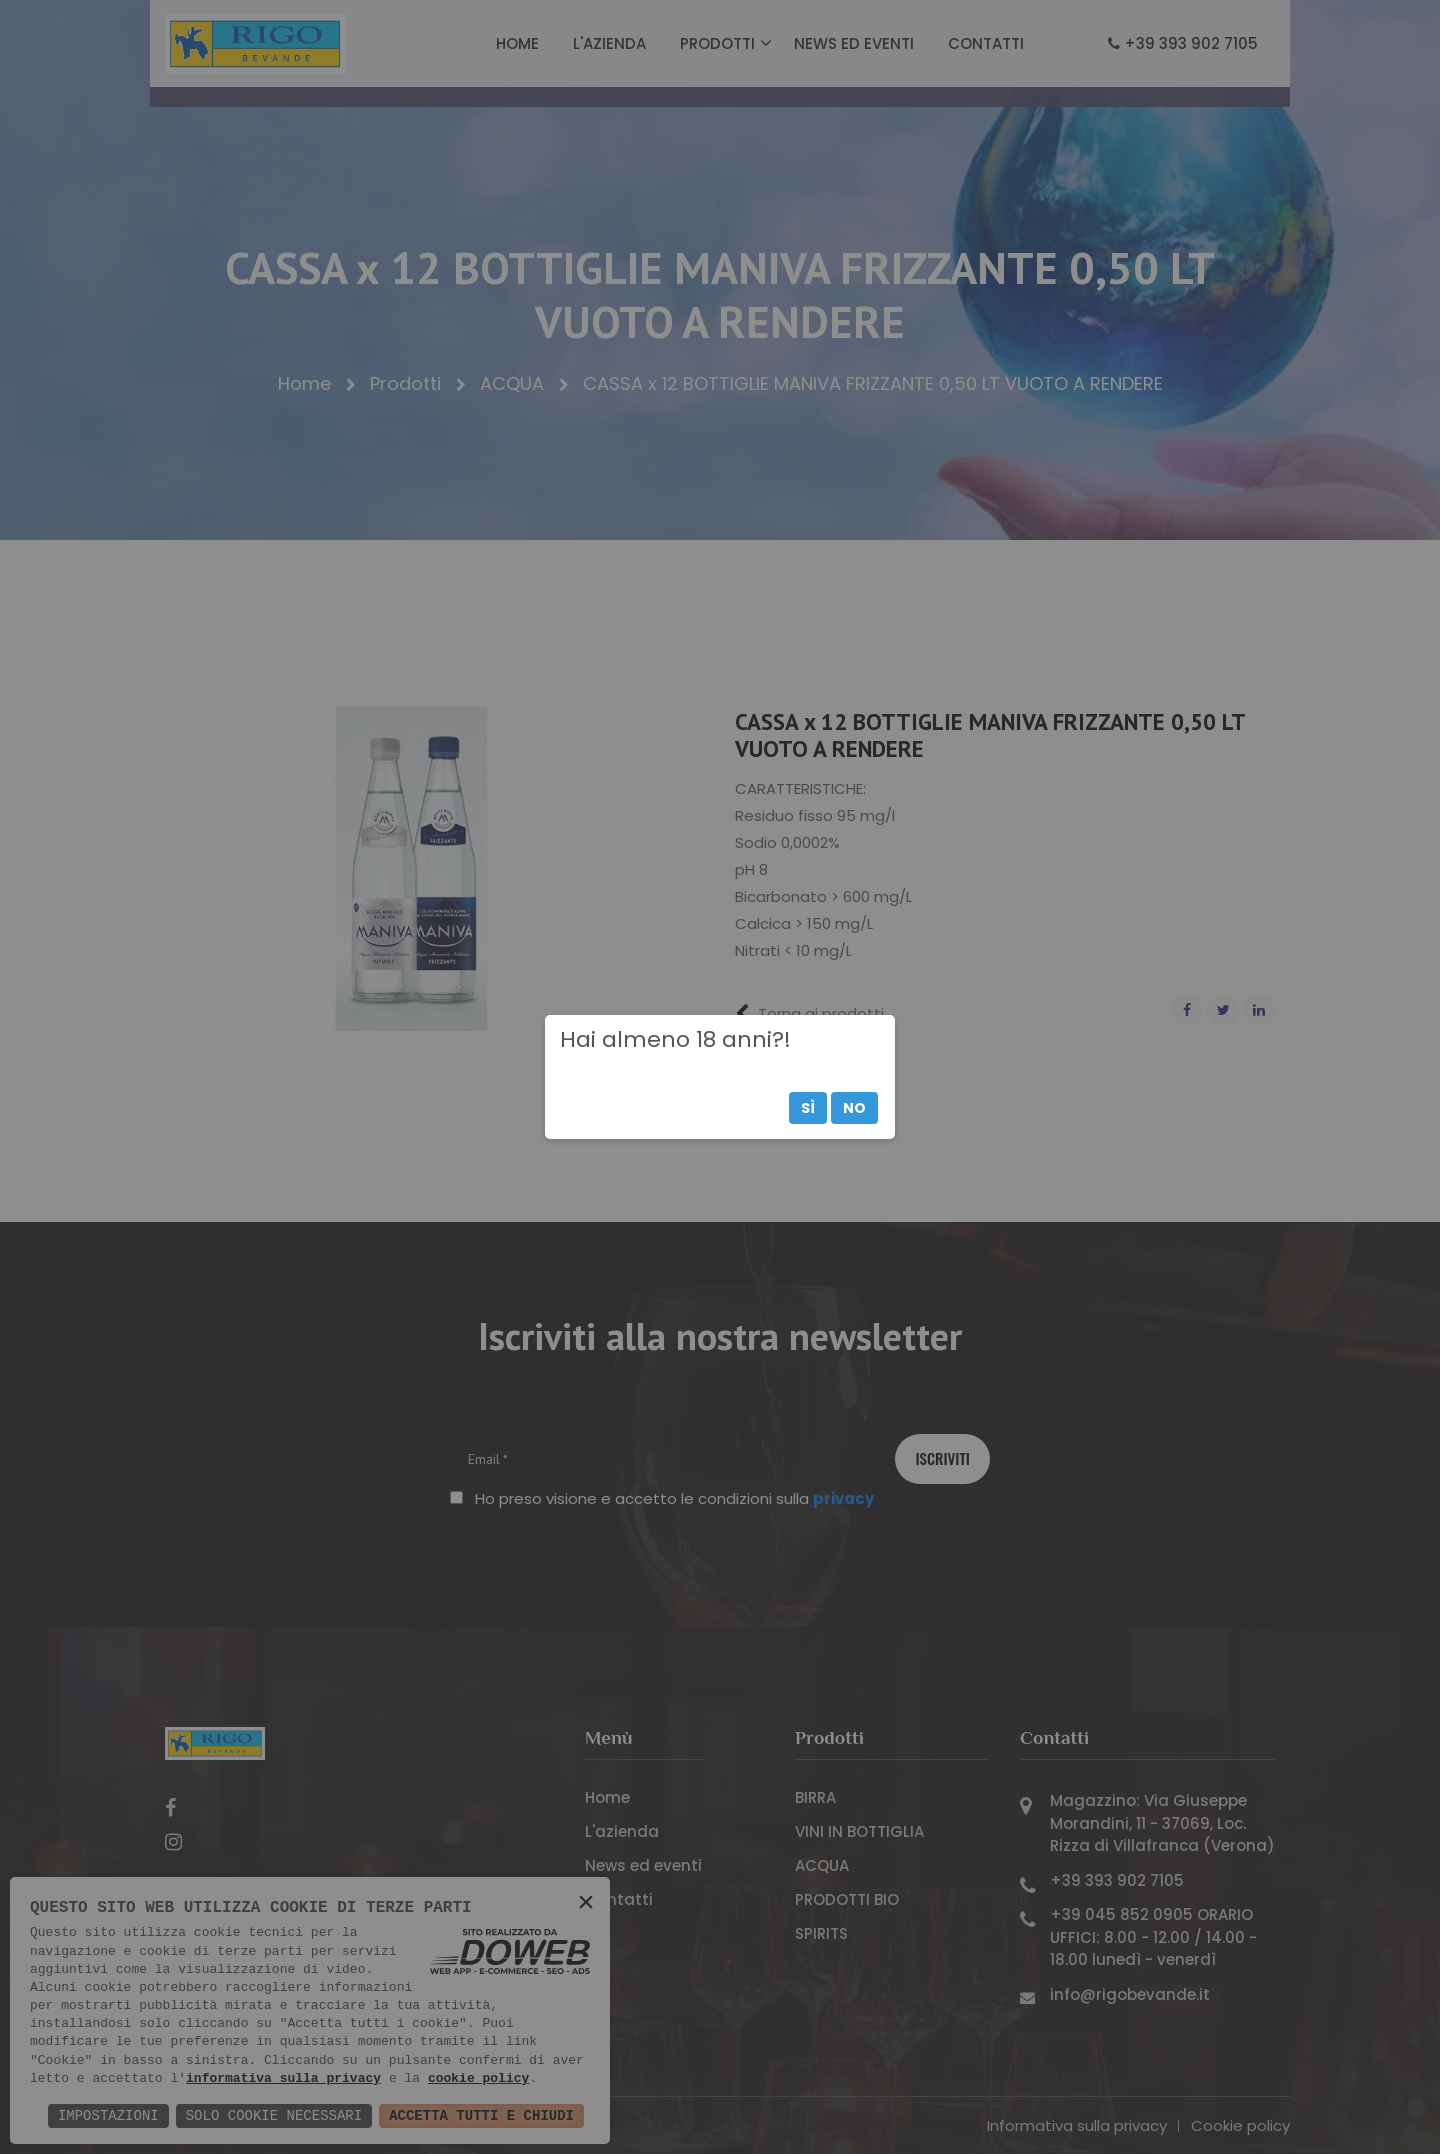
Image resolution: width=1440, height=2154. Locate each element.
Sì (808, 1108)
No (854, 1108)
